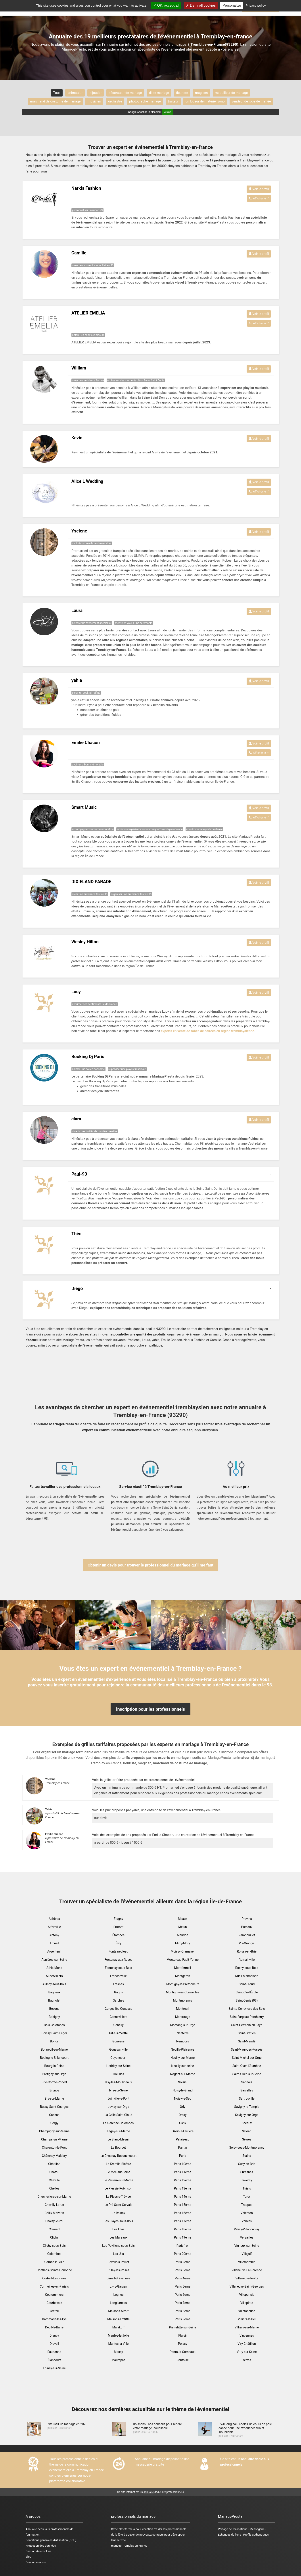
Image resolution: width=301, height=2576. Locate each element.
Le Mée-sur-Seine (118, 2172)
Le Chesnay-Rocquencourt (118, 2155)
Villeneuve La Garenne (247, 2270)
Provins (247, 1919)
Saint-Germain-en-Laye (246, 2025)
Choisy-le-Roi (54, 2221)
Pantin (182, 2147)
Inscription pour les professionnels (150, 1709)
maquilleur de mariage (231, 93)
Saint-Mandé (246, 2041)
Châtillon (54, 2164)
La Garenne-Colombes (118, 2123)
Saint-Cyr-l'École (247, 1992)
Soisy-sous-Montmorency (246, 2147)
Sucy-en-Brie (246, 2164)
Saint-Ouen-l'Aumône (246, 2066)
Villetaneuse (246, 2311)
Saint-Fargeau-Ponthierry (247, 2017)
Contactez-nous (36, 2562)
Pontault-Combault (183, 2352)
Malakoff (118, 2327)
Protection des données (41, 2545)
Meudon (182, 1935)
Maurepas (118, 2360)
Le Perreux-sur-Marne (118, 2180)
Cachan (54, 2115)
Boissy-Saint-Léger (54, 2033)
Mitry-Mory (182, 1943)
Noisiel (182, 2082)
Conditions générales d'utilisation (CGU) (51, 2540)
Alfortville (54, 1927)
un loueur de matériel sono (205, 101)
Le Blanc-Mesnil (118, 2139)
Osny (182, 2123)
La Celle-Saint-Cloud (118, 2115)
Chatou (54, 2172)
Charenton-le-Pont (54, 2147)
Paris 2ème (182, 2262)
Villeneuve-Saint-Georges (247, 2286)
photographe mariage (145, 101)
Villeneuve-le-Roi (246, 2278)
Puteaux (246, 1927)
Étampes (118, 1935)
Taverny (246, 2180)
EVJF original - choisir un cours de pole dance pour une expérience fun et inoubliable (245, 2428)
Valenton (247, 2213)
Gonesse (118, 2041)
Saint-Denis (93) (247, 2000)
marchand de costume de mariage (55, 101)
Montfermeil (182, 1968)
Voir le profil (259, 189)
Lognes (118, 2294)
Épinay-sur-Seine (54, 2368)
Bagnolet (54, 2000)
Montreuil (182, 2008)
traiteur (173, 101)
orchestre (115, 101)
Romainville (247, 1959)
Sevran (246, 2131)
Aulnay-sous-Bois (54, 1984)
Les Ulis (118, 2254)
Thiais (247, 2188)
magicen (201, 93)
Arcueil (54, 1943)
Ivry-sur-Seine (118, 2090)
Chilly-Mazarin (54, 2213)
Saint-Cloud (247, 1984)
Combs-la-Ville (54, 2262)
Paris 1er (182, 2245)
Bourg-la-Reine (54, 2066)
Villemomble (246, 2262)
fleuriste (182, 93)
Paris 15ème (182, 2205)
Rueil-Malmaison (246, 1976)
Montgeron (182, 1976)
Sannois (246, 2082)
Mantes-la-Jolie (118, 2335)
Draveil (54, 2343)
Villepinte (246, 2303)
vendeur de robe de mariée (251, 101)
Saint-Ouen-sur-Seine (246, 2074)
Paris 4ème (182, 2278)
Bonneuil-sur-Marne (54, 2049)
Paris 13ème (182, 2188)
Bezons (54, 2008)
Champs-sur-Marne (54, 2139)
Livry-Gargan (118, 2286)
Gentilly (118, 2025)
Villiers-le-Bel (246, 2319)
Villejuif (247, 2254)
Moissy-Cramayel (182, 1951)
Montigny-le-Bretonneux (182, 1984)
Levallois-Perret (118, 2262)
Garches (118, 2000)
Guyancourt (119, 2057)
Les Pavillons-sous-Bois (118, 2245)
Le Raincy (118, 2213)
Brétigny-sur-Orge (54, 2074)
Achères (54, 1919)
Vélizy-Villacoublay (246, 2229)
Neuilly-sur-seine (182, 2066)
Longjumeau (118, 2303)
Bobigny (54, 2017)
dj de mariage (159, 93)
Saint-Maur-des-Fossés (247, 2049)
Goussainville (118, 2049)
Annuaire (31, 2529)
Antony (54, 1935)
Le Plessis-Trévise (118, 2196)
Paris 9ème (182, 2319)
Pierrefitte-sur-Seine (182, 2327)
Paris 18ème (182, 2229)
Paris (182, 2155)
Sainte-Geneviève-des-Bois (246, 2008)
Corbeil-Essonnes (54, 2278)
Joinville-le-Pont (118, 2098)
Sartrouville (246, 2098)
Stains (246, 2155)
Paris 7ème (182, 2303)
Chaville (54, 2180)
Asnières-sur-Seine (54, 1959)
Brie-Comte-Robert (54, 2082)
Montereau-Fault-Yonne (183, 1959)
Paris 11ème (182, 2172)
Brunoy (54, 2090)
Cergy (54, 2123)
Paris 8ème (182, 2311)
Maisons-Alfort (118, 2311)
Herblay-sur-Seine (118, 2066)
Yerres (246, 2360)
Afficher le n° (259, 198)
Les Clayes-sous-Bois (118, 2221)
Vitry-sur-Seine (247, 2352)
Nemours (182, 2041)
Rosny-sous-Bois (246, 1968)
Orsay (183, 2115)
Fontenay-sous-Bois (118, 1968)
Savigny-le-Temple (246, 2106)
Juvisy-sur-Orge (118, 2106)
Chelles (54, 2188)
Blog (28, 2556)
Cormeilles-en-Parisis (54, 2286)
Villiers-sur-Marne (247, 2327)
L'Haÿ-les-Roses (118, 2270)
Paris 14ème (182, 2196)
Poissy (182, 2343)
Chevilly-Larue (54, 2205)
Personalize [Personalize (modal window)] (231, 5)
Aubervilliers (54, 1976)
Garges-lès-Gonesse (118, 2008)
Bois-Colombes (54, 2025)
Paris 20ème (182, 2254)
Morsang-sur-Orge (182, 2025)
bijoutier (96, 93)
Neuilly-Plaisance (182, 2049)
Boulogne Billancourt (54, 2057)
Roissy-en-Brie (246, 1951)
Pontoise (182, 2360)
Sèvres (246, 2139)
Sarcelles (246, 2090)
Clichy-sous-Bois (54, 2245)
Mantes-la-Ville (118, 2343)
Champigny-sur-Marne (54, 2131)
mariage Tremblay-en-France (129, 2545)
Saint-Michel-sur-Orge (247, 2057)
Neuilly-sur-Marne (183, 2057)
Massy (118, 2352)
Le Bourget (118, 2147)
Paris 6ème (182, 2294)
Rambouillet (246, 1935)
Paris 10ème (182, 2164)
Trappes (246, 2205)
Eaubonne (54, 2352)
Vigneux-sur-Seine (246, 2245)
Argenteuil (54, 1951)
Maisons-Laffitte (118, 2319)
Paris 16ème (182, 2213)
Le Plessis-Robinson (118, 2188)
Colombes (54, 2254)
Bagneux (54, 1992)
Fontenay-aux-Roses (118, 1959)
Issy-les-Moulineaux (118, 2082)
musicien (94, 101)
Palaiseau (182, 2139)
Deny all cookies (201, 5)
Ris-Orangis (247, 1943)
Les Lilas (118, 2229)
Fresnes (118, 1984)
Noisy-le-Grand (183, 2090)
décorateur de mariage (125, 93)
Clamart (54, 2229)
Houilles (118, 2074)
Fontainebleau (118, 1951)
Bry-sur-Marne (54, 2098)
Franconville (118, 1976)
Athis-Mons (54, 1968)
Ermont (118, 1927)
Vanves (247, 2221)
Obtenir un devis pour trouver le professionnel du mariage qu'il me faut (150, 1565)
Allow (167, 112)
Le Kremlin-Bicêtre (118, 2164)
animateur (74, 93)
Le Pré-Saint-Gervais (118, 2205)
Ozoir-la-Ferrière (183, 2131)
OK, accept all (166, 5)
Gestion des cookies (39, 2551)
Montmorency (182, 2000)
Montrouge (182, 2017)
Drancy (54, 2335)
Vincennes (247, 2335)
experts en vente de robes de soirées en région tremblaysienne (207, 1031)
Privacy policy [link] (255, 5)
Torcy (246, 2196)
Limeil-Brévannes (118, 2278)
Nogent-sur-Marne (182, 2074)
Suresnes (246, 2172)
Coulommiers (54, 2294)
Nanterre (182, 2033)
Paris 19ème (182, 2237)
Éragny (118, 1919)
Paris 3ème (182, 2270)
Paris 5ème (182, 2286)
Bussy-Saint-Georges (54, 2106)
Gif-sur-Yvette (118, 2033)
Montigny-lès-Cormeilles (182, 1992)
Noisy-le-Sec (182, 2098)
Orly (182, 2106)
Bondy (54, 2041)
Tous (57, 93)
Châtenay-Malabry (54, 2155)
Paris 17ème (182, 2221)
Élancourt (54, 2360)
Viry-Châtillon (247, 2343)
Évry (118, 1943)
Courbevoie (54, 2303)
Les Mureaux (118, 2237)
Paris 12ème (182, 2180)
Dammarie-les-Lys (54, 2319)
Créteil (54, 2311)
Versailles (246, 2237)
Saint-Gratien (246, 2033)
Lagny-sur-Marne (118, 2131)
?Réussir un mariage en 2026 (67, 2424)
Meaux (182, 1919)
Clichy (54, 2237)
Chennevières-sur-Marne (54, 2196)
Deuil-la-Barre (54, 2327)
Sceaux (247, 2123)
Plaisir (182, 2335)
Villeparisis (246, 2294)
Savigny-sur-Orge (246, 2115)
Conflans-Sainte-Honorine (54, 2270)
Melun (182, 1927)
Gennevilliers (118, 2017)
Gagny (118, 1992)
